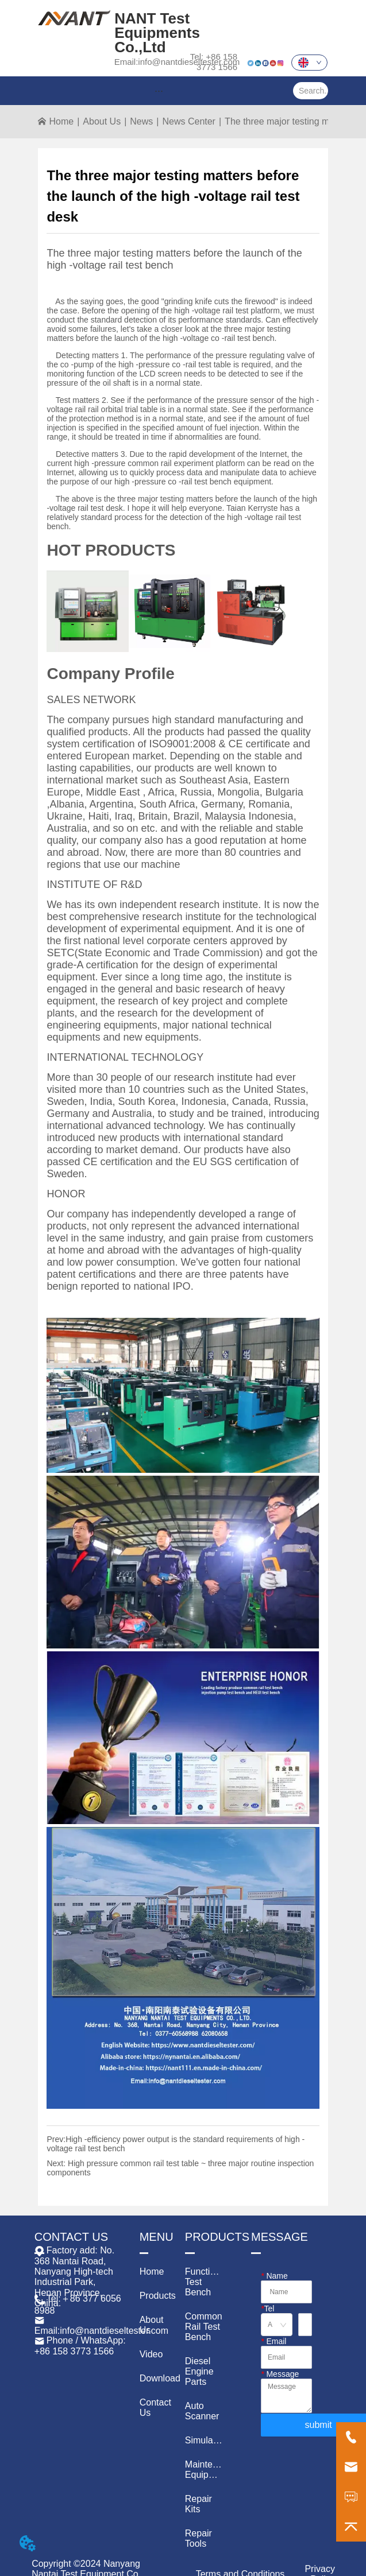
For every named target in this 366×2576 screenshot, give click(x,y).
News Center (188, 121)
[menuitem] (158, 90)
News (141, 121)
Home (61, 121)
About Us (102, 121)
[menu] (158, 90)
